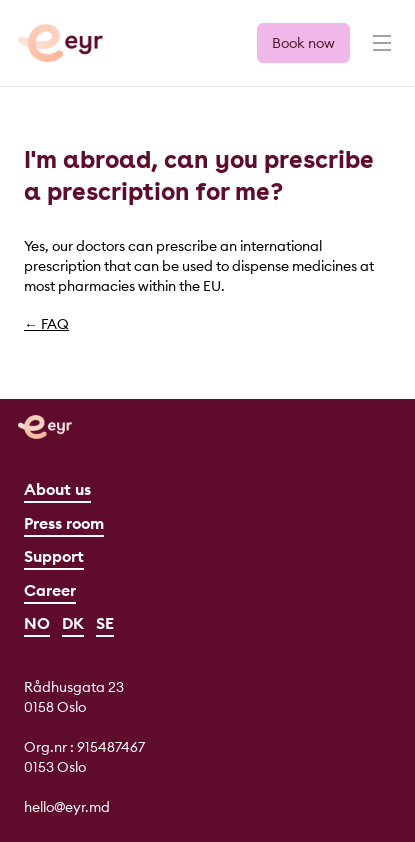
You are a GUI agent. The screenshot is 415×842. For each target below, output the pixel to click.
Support (54, 556)
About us (57, 489)
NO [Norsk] (37, 623)
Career (50, 590)
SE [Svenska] (105, 623)
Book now (303, 43)
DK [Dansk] (73, 623)
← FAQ (46, 324)
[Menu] (380, 52)
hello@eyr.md (67, 807)
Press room (64, 523)
